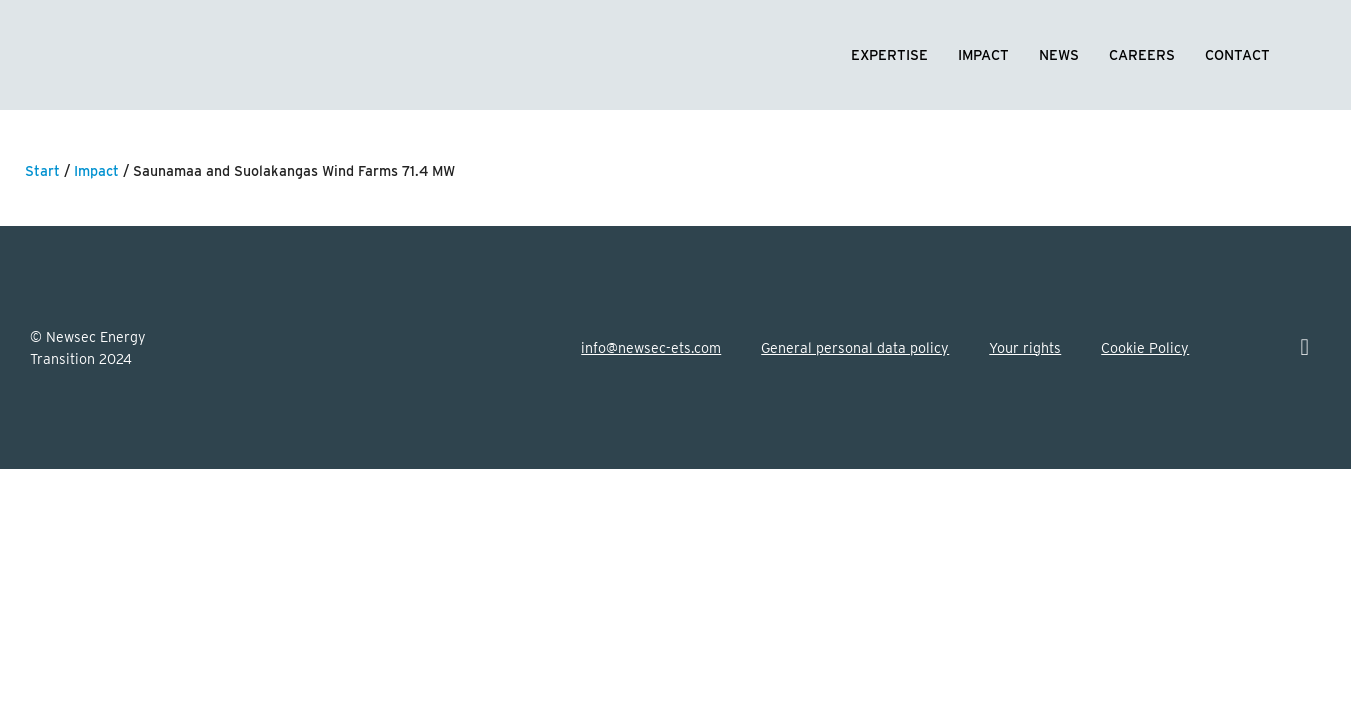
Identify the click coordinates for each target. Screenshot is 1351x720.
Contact (1237, 54)
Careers (1142, 54)
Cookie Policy (1145, 347)
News (1059, 54)
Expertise (889, 54)
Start (42, 170)
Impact (983, 54)
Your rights (1025, 347)
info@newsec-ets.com (651, 347)
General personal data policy (855, 347)
